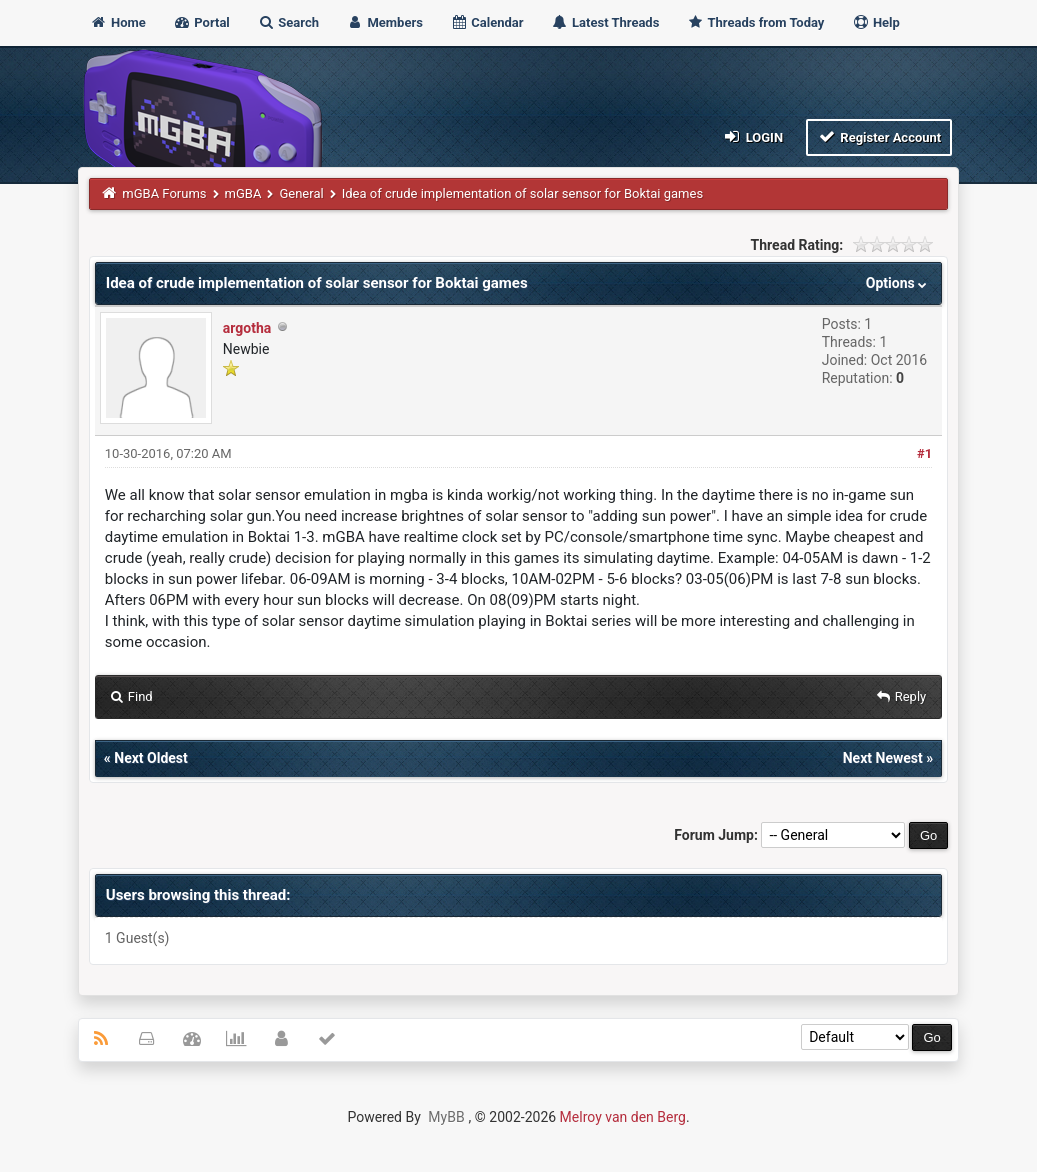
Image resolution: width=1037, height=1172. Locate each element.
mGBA (243, 193)
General (301, 193)
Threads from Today (756, 22)
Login (752, 136)
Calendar (486, 22)
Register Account (879, 136)
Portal (201, 22)
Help (876, 22)
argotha (247, 328)
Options (898, 283)
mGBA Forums (164, 193)
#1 (924, 453)
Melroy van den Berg (623, 1117)
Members (384, 22)
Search (288, 22)
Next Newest (883, 758)
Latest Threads (605, 22)
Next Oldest (151, 758)
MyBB (446, 1117)
